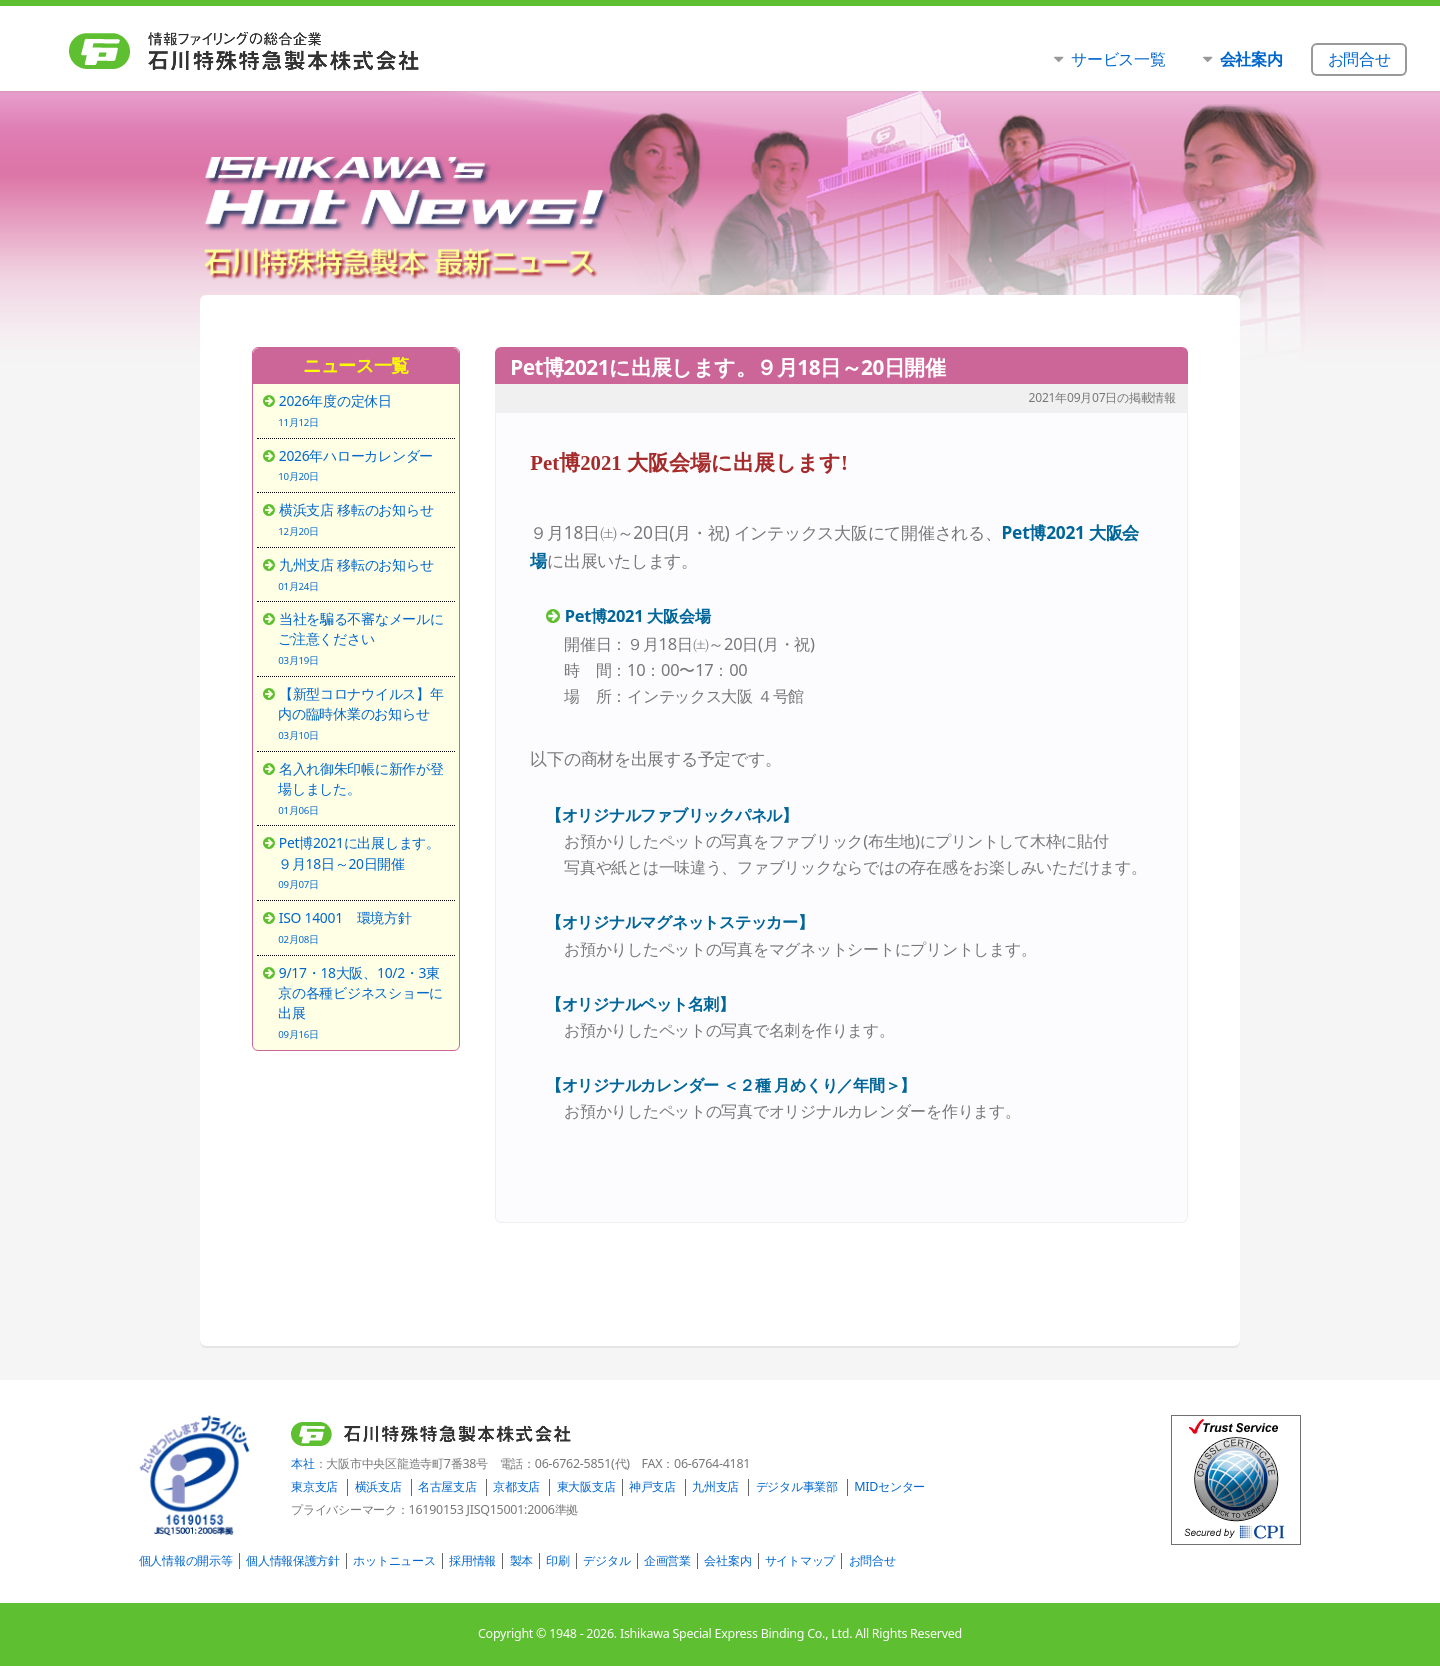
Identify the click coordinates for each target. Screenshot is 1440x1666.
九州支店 (715, 1486)
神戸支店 (652, 1486)
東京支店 (314, 1486)
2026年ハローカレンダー (363, 465)
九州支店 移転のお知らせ (363, 574)
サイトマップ (800, 1560)
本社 (302, 1463)
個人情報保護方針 (293, 1560)
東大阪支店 (586, 1486)
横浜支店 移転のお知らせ (363, 519)
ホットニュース (394, 1560)
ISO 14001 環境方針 (363, 927)
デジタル (606, 1560)
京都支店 (516, 1486)
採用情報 (472, 1560)
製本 (521, 1560)
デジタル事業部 (797, 1486)
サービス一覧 (1118, 58)
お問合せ (872, 1560)
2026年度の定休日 (363, 410)
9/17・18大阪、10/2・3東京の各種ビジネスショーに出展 (363, 1002)
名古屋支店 (447, 1486)
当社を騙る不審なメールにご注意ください (363, 638)
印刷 (557, 1560)
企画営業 (667, 1560)
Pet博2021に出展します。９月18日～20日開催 (363, 862)
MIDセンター (889, 1486)
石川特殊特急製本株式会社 (285, 51)
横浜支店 (378, 1486)
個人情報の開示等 (186, 1560)
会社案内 (727, 1560)
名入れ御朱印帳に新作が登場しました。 (363, 788)
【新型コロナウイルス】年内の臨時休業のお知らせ (363, 713)
